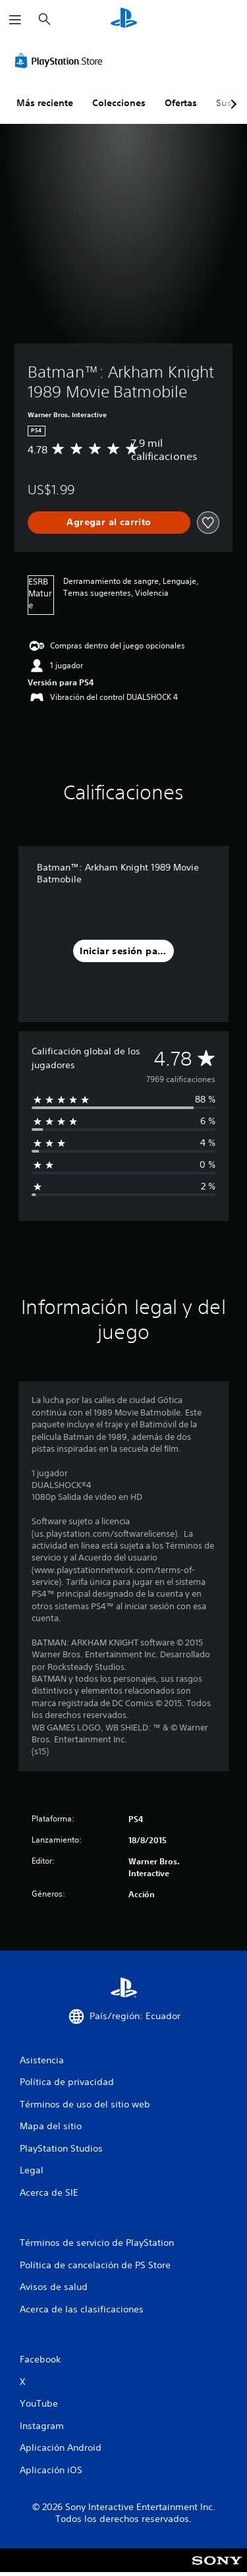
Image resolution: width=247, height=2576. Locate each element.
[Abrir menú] (15, 20)
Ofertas (181, 103)
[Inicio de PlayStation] (123, 19)
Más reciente (44, 103)
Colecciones (119, 103)
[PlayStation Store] (61, 60)
